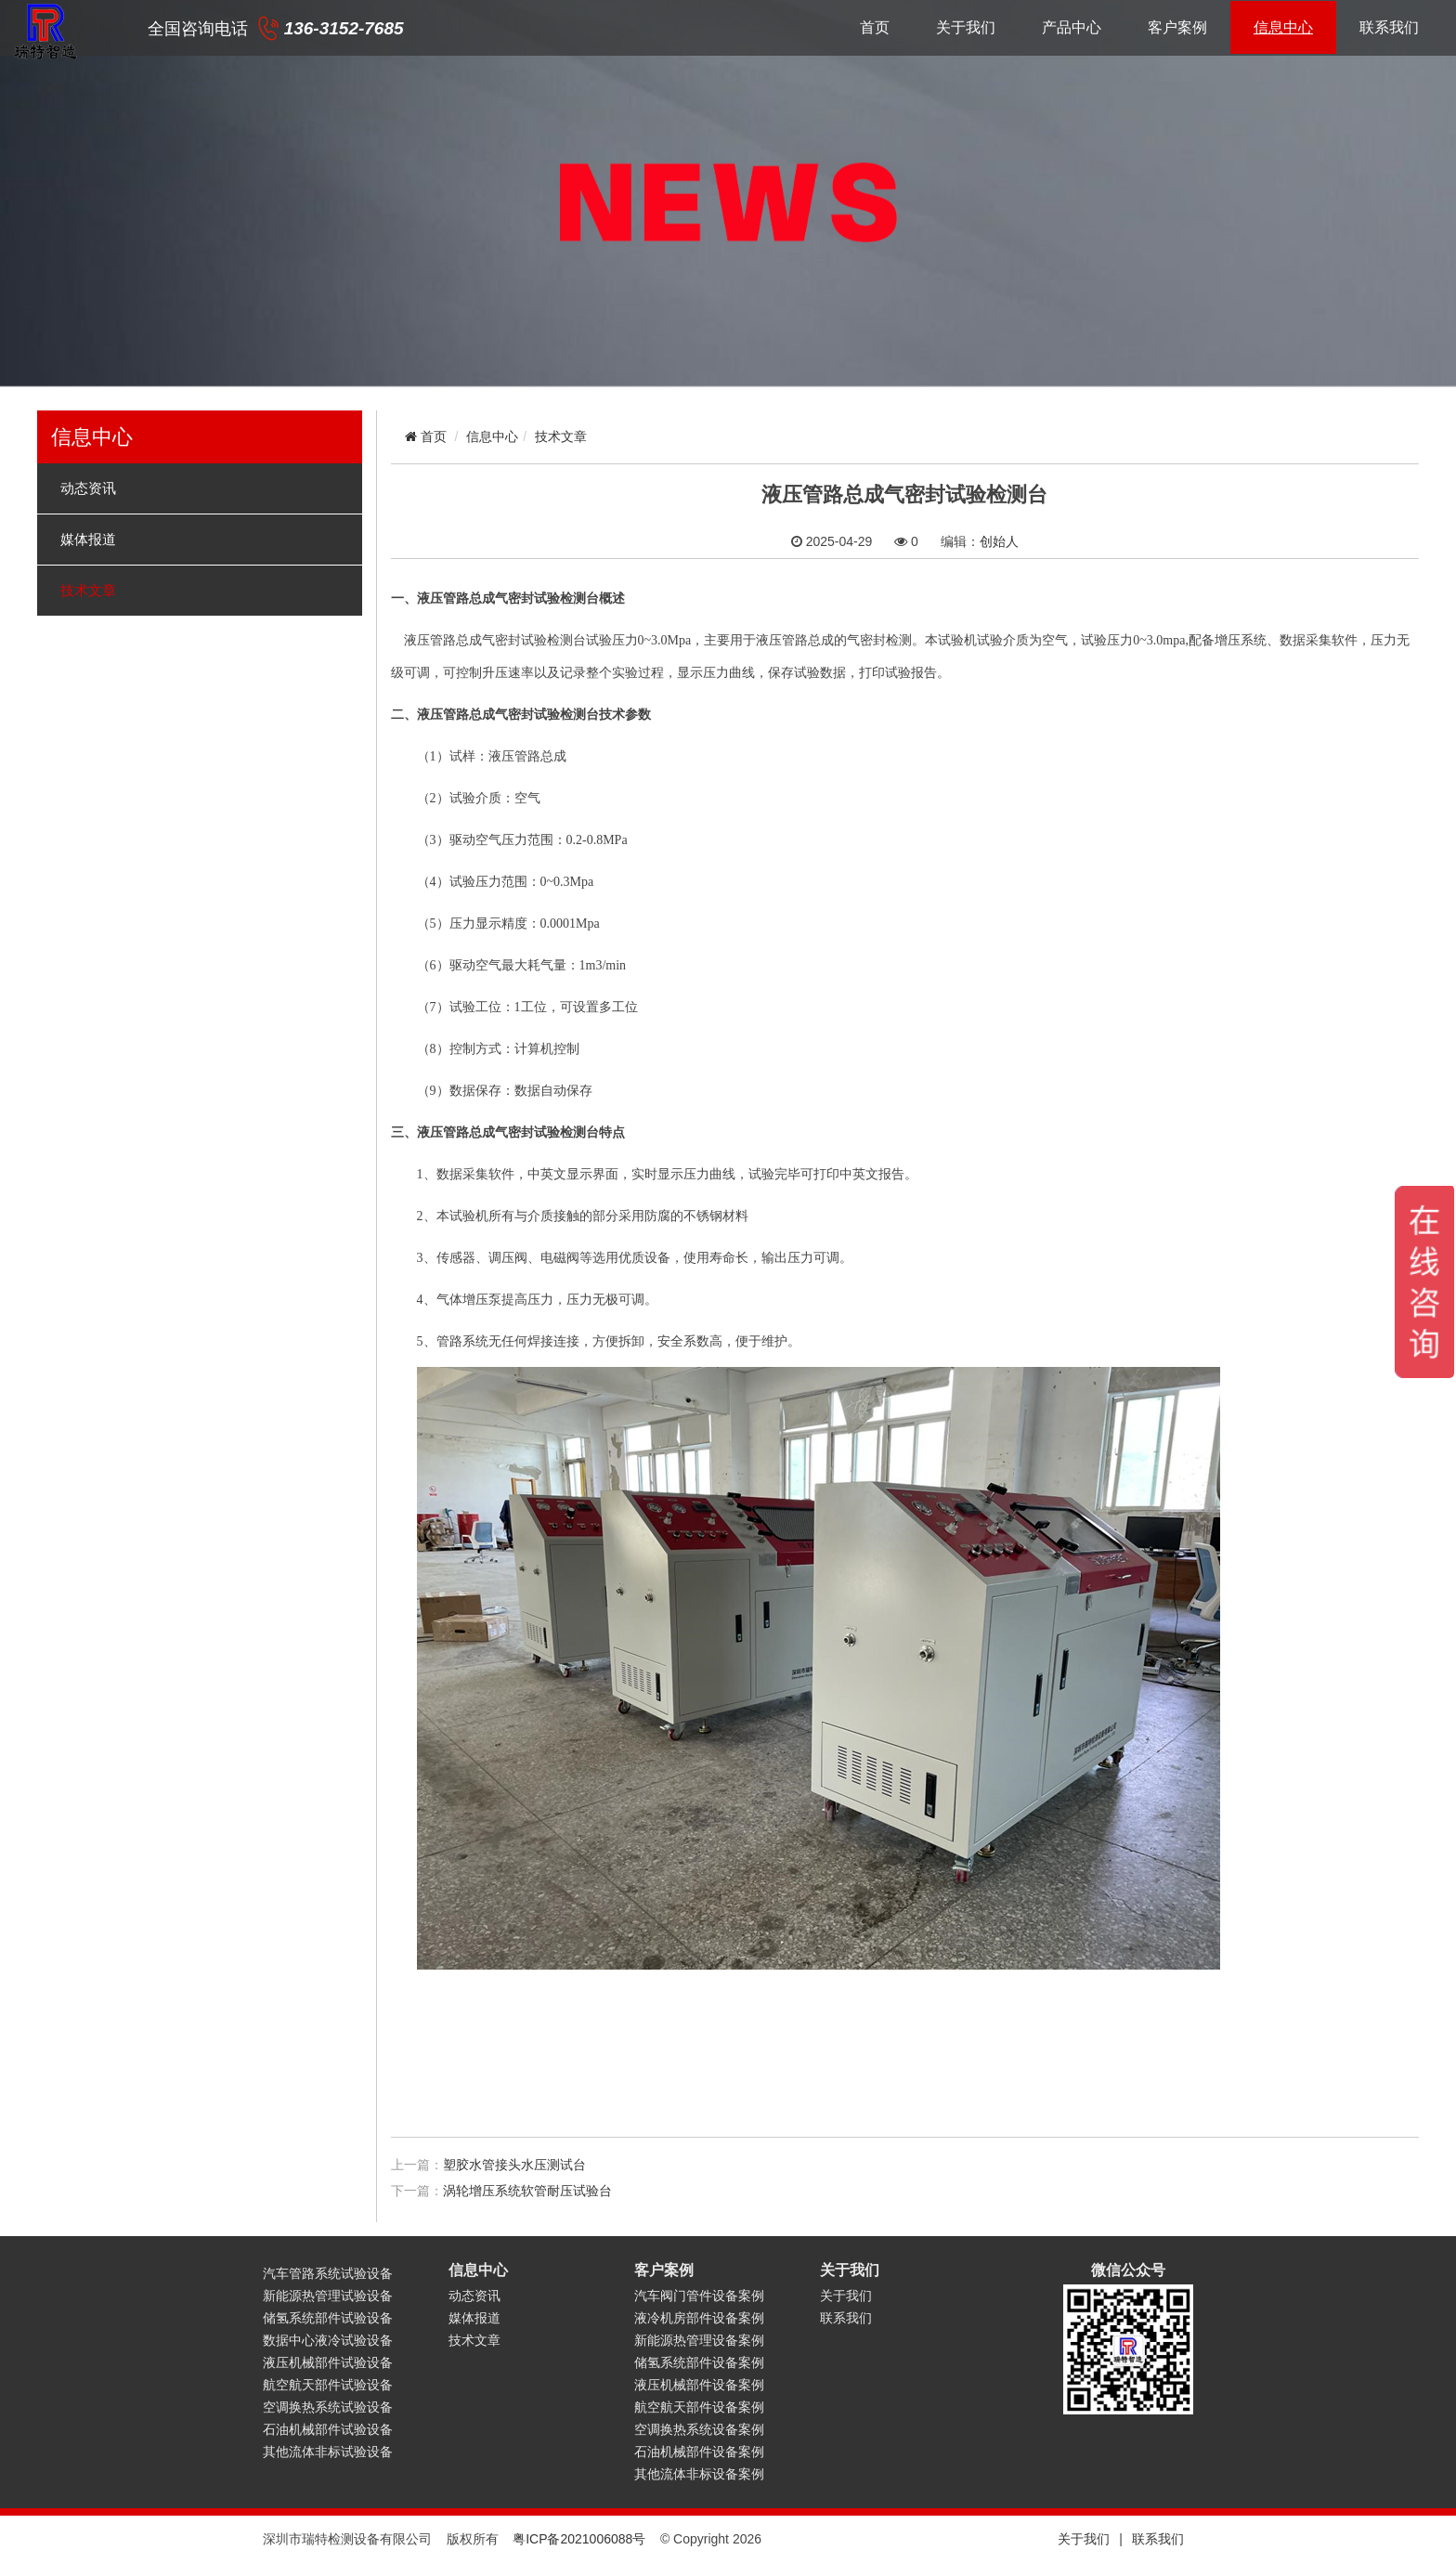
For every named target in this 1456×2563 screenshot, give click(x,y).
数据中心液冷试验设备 (328, 2340)
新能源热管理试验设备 (328, 2295)
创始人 (999, 541)
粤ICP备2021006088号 (579, 2538)
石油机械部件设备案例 (699, 2451)
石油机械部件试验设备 (328, 2429)
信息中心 (1283, 27)
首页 (875, 27)
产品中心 (1071, 27)
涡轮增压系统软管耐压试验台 (527, 2190)
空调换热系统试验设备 (328, 2407)
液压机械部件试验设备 (328, 2362)
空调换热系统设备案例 (699, 2429)
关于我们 (965, 27)
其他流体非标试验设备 (328, 2451)
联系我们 (1389, 27)
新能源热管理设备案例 (699, 2340)
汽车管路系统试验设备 (328, 2273)
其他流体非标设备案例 (699, 2473)
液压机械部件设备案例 (699, 2384)
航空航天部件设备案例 (699, 2407)
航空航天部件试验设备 (328, 2384)
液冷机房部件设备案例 (699, 2317)
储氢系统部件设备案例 (699, 2362)
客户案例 (1177, 27)
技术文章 (88, 590)
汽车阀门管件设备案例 (699, 2295)
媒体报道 (88, 539)
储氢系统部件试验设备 (328, 2317)
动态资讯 (88, 488)
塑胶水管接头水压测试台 (514, 2164)
